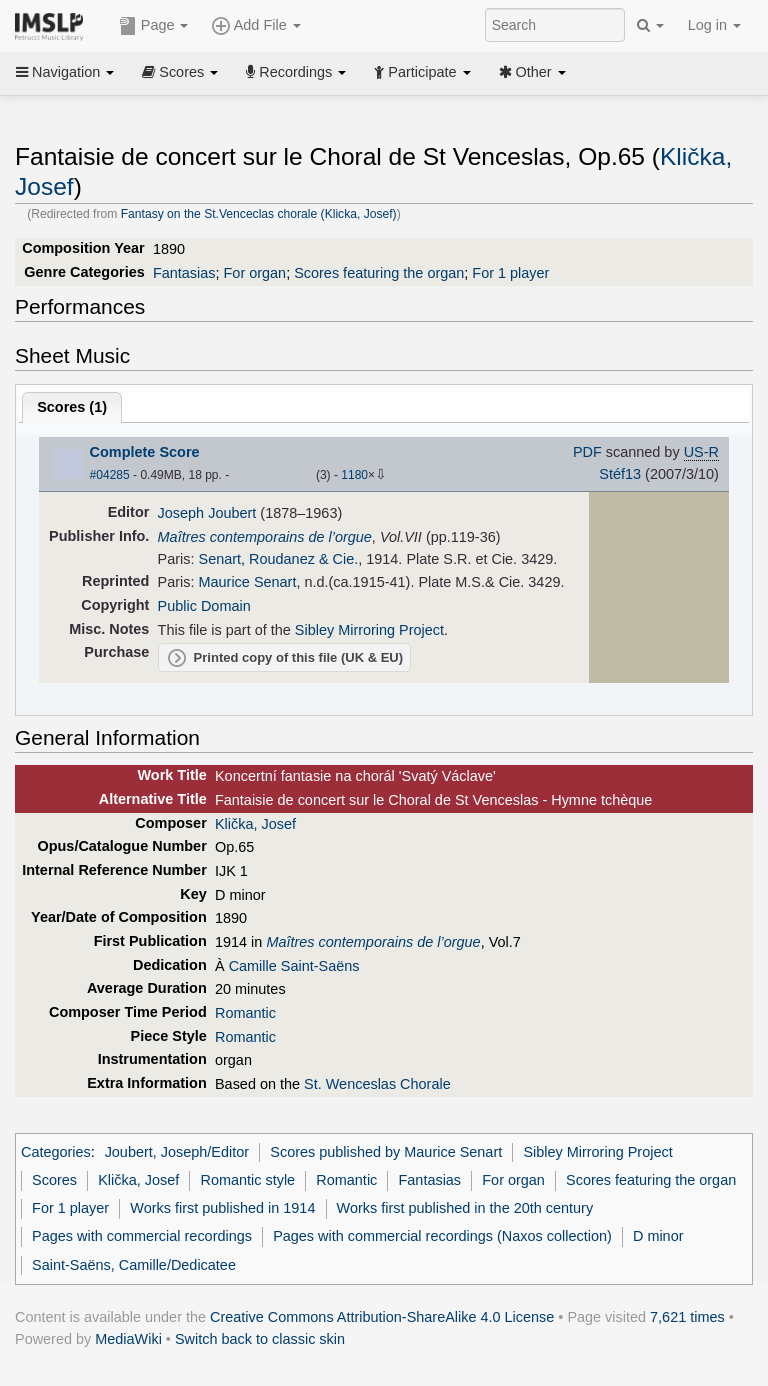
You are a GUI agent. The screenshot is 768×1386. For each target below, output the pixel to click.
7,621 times (687, 1317)
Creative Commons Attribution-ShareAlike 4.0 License (382, 1317)
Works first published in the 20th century (465, 1208)
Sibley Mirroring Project (369, 630)
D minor (658, 1236)
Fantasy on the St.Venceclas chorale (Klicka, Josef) (259, 214)
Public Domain (204, 606)
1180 (354, 475)
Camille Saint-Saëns (294, 966)
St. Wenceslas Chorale (377, 1084)
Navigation (65, 72)
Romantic (245, 1013)
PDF (587, 452)
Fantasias (184, 273)
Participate (422, 72)
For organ (255, 273)
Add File (256, 26)
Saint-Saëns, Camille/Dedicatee (134, 1265)
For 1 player (510, 273)
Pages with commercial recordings (142, 1236)
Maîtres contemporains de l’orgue (265, 537)
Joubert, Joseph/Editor (177, 1152)
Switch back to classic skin (260, 1339)
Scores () (72, 407)
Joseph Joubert (207, 513)
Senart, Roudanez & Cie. (279, 559)
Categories (56, 1152)
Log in (714, 25)
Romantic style (247, 1180)
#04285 (110, 475)
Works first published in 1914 (222, 1208)
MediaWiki (128, 1339)
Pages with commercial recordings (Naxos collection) (442, 1236)
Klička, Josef (255, 824)
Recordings (296, 72)
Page (154, 26)
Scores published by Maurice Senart (386, 1152)
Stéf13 (620, 474)
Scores (180, 72)
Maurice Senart (248, 582)
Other (532, 72)
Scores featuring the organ (379, 273)
